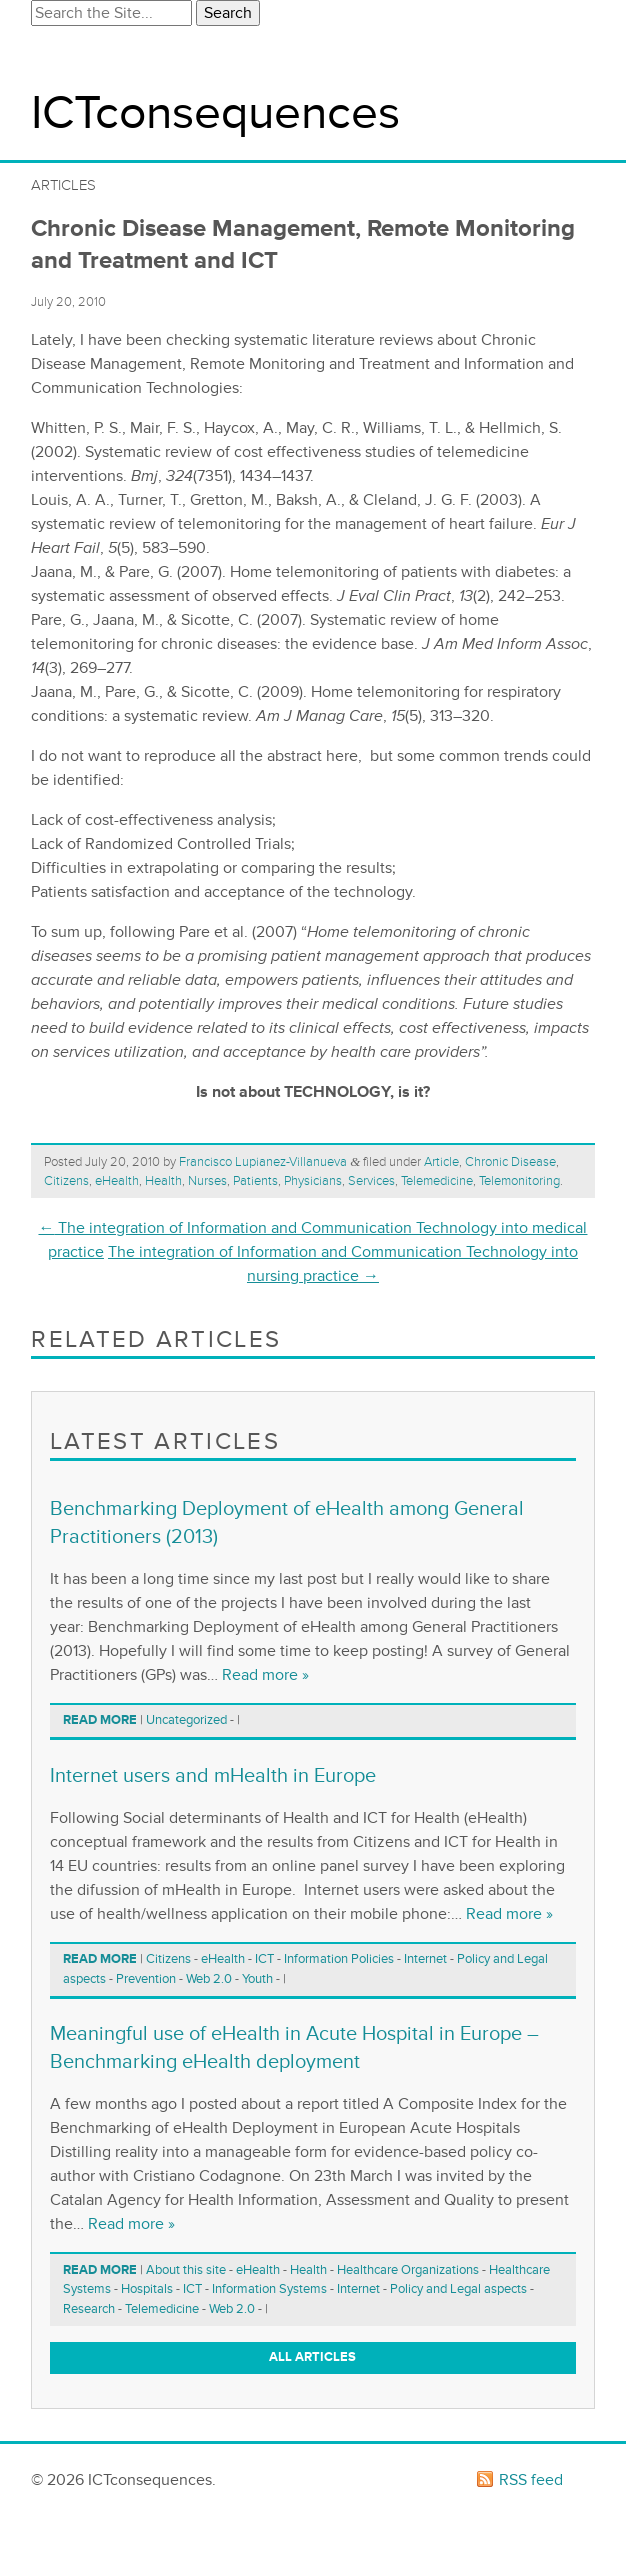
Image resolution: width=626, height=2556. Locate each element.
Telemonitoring (519, 1181)
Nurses (207, 1181)
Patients (255, 1181)
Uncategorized (186, 1720)
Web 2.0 (209, 1979)
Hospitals (147, 2289)
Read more (100, 1720)
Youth (257, 1979)
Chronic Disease (510, 1162)
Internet (425, 1959)
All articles (312, 2357)
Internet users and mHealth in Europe (213, 1776)
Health (163, 1181)
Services (371, 1181)
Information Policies (339, 1959)
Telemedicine (437, 1181)
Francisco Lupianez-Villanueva (263, 1162)
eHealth (117, 1181)
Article (441, 1162)
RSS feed (531, 2480)
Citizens (66, 1181)
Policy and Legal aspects (458, 2289)
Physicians (313, 1181)
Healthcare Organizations (408, 2270)
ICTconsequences (215, 113)
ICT (264, 1959)
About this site (186, 2270)
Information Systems (269, 2289)
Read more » (265, 1675)
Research (89, 2309)
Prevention (146, 1979)
